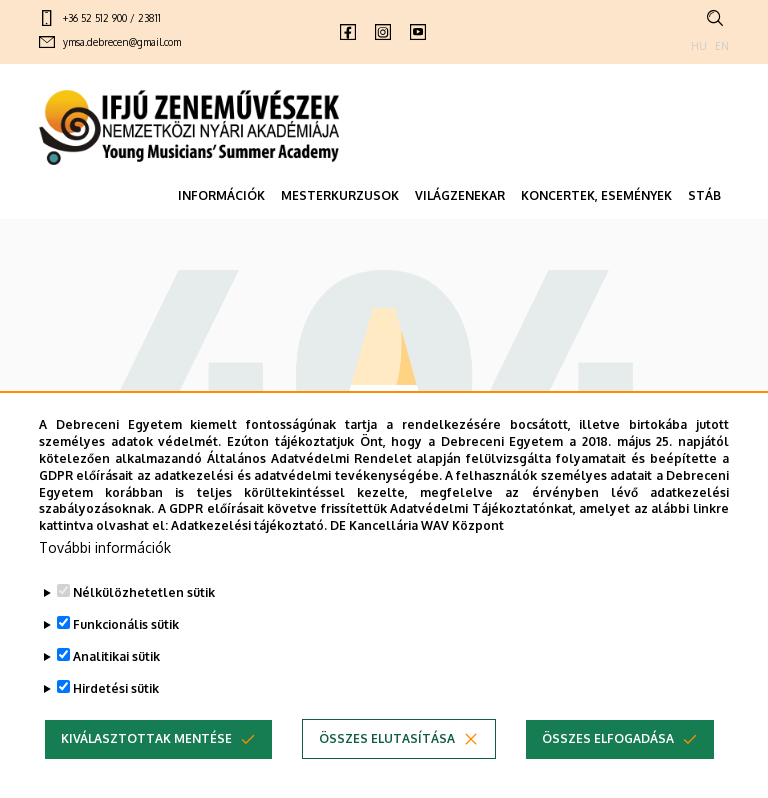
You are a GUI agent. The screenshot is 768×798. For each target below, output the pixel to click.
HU (699, 46)
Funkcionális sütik (126, 664)
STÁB (704, 195)
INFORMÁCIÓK (221, 195)
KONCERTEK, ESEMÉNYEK (596, 195)
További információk (105, 587)
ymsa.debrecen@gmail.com (122, 42)
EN (722, 46)
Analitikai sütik (116, 696)
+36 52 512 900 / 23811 (112, 18)
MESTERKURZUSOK (340, 195)
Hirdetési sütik (116, 728)
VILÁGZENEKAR (460, 195)
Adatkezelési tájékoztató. (249, 565)
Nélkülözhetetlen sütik (144, 632)
